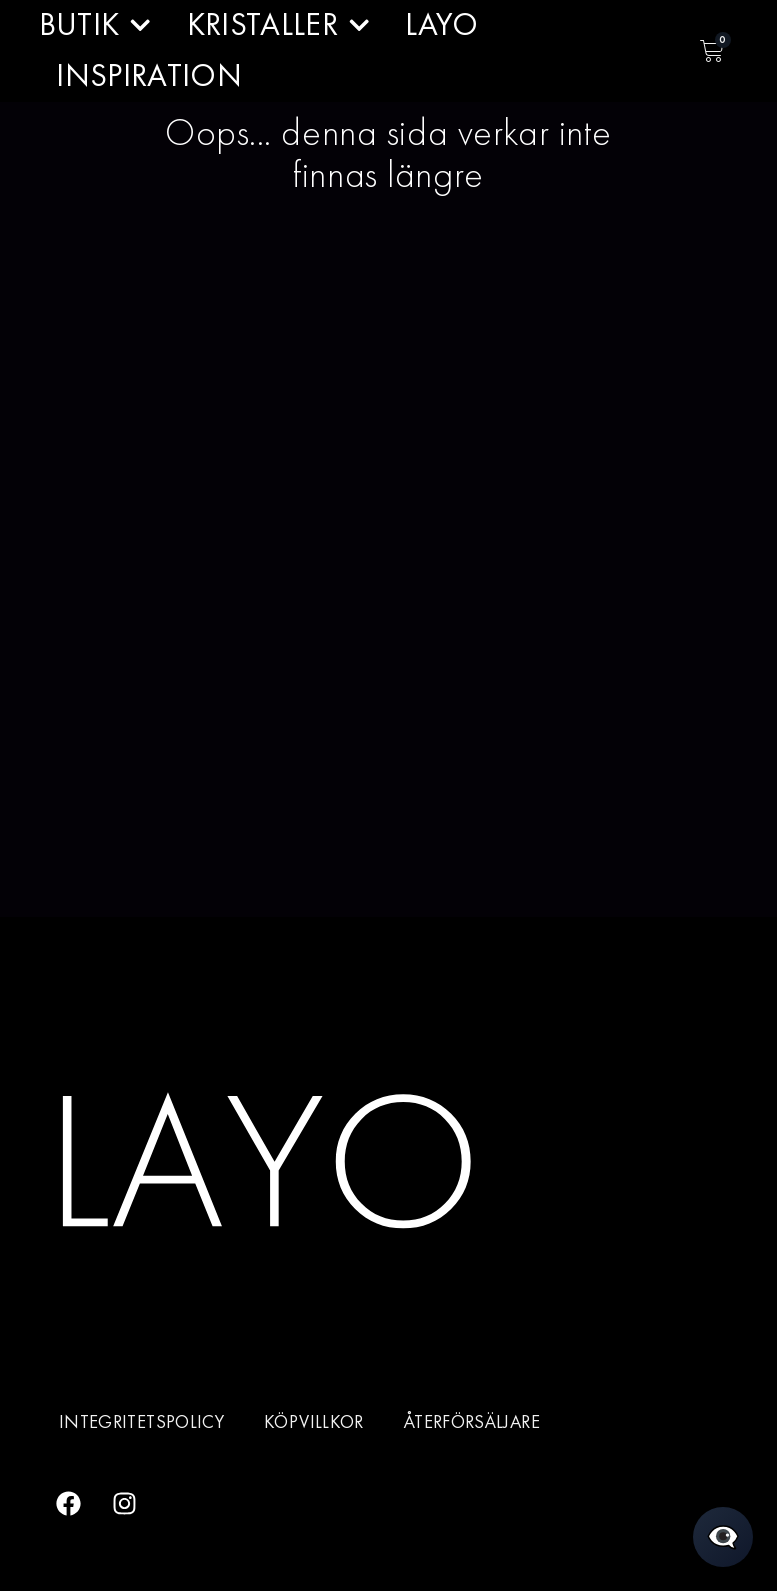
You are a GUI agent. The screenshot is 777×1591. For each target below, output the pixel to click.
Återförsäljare (472, 1422)
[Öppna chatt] (723, 1537)
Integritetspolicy (141, 1422)
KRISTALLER (279, 25)
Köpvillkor (314, 1422)
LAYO (441, 24)
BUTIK (95, 25)
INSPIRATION (149, 75)
